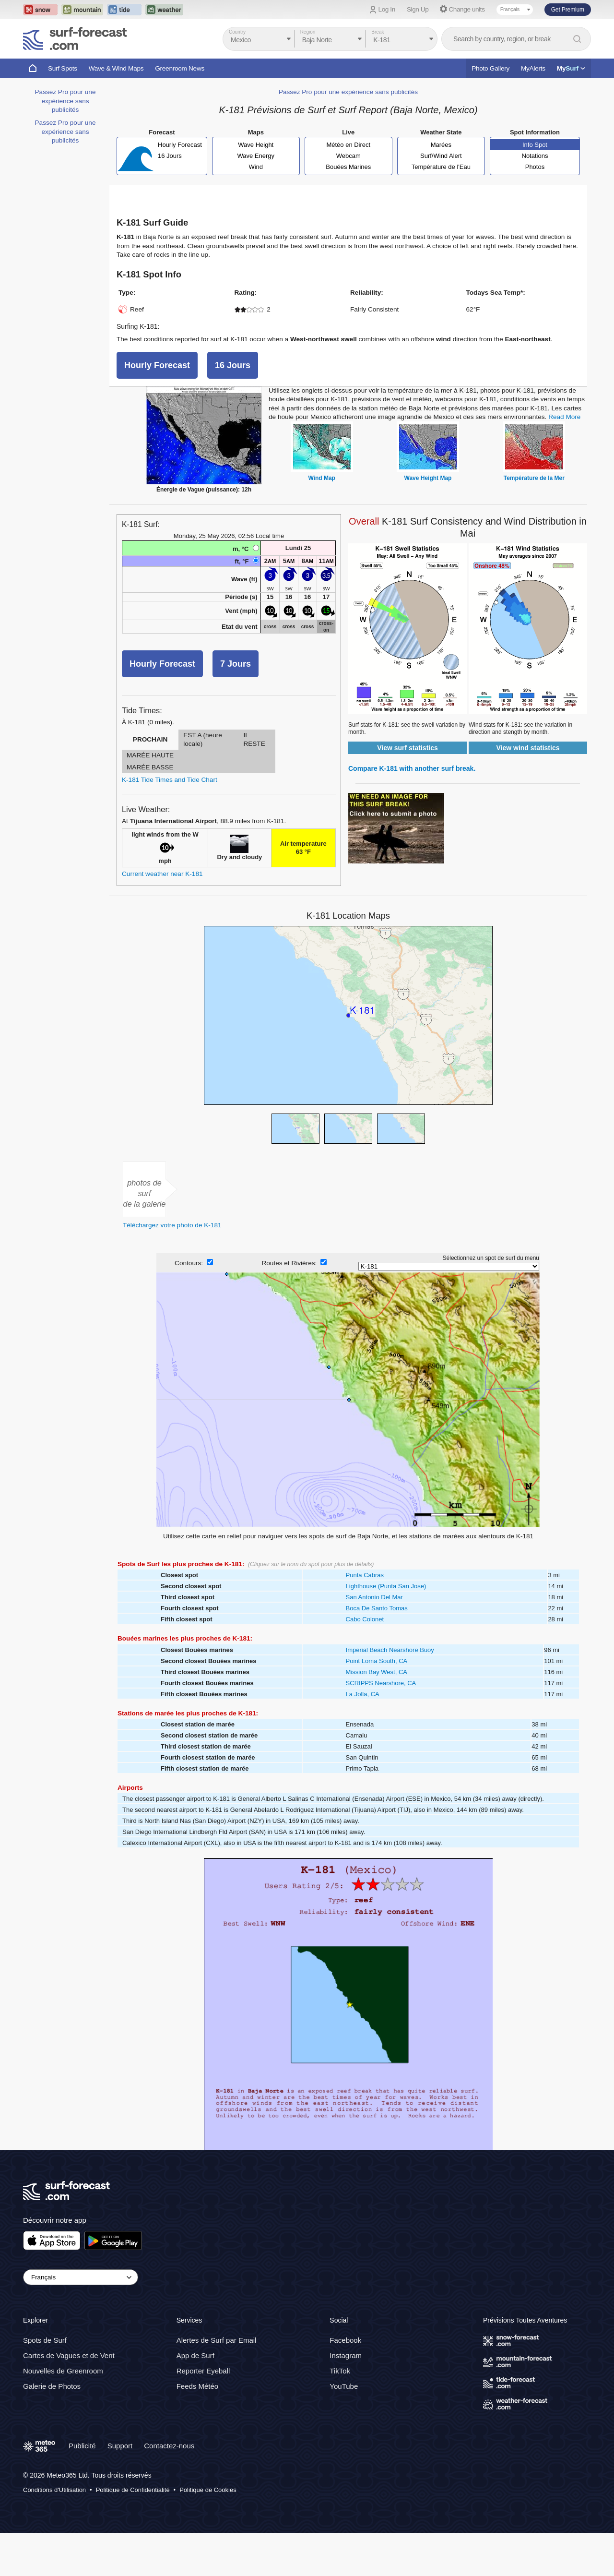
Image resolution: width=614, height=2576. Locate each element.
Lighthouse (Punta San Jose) (386, 1586)
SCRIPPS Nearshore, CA (381, 1683)
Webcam (348, 155)
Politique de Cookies (207, 2489)
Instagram (346, 2356)
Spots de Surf (45, 2340)
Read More (564, 416)
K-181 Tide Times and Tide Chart (169, 779)
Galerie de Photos (52, 2387)
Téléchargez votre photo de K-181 (172, 1225)
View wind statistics (527, 748)
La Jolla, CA (362, 1694)
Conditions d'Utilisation (54, 2489)
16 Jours (170, 155)
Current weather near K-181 (162, 873)
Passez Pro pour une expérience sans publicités (65, 100)
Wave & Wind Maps (116, 68)
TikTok (340, 2371)
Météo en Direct (348, 144)
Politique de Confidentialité (133, 2489)
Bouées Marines (348, 166)
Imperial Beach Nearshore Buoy (390, 1649)
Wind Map (321, 478)
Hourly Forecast (180, 144)
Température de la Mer (534, 478)
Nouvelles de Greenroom (63, 2371)
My (571, 68)
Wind (255, 166)
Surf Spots (62, 68)
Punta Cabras (365, 1575)
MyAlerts (533, 68)
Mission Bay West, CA (376, 1672)
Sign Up (418, 9)
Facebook (345, 2340)
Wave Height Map (428, 478)
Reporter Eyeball (203, 2371)
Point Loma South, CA (377, 1661)
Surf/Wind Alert (441, 155)
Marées (441, 144)
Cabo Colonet (365, 1619)
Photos (534, 166)
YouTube (344, 2387)
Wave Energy (255, 155)
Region (308, 32)
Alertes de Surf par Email (217, 2340)
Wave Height (255, 144)
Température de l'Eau (441, 166)
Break (377, 32)
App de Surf (195, 2356)
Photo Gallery (490, 68)
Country (237, 32)
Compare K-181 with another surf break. (411, 768)
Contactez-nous (169, 2446)
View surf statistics (407, 748)
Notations (535, 155)
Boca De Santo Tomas (377, 1608)
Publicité (82, 2446)
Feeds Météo (198, 2387)
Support (120, 2446)
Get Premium (567, 9)
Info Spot (534, 144)
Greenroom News (179, 68)
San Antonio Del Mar (374, 1597)
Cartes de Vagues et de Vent (69, 2356)
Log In (386, 9)
